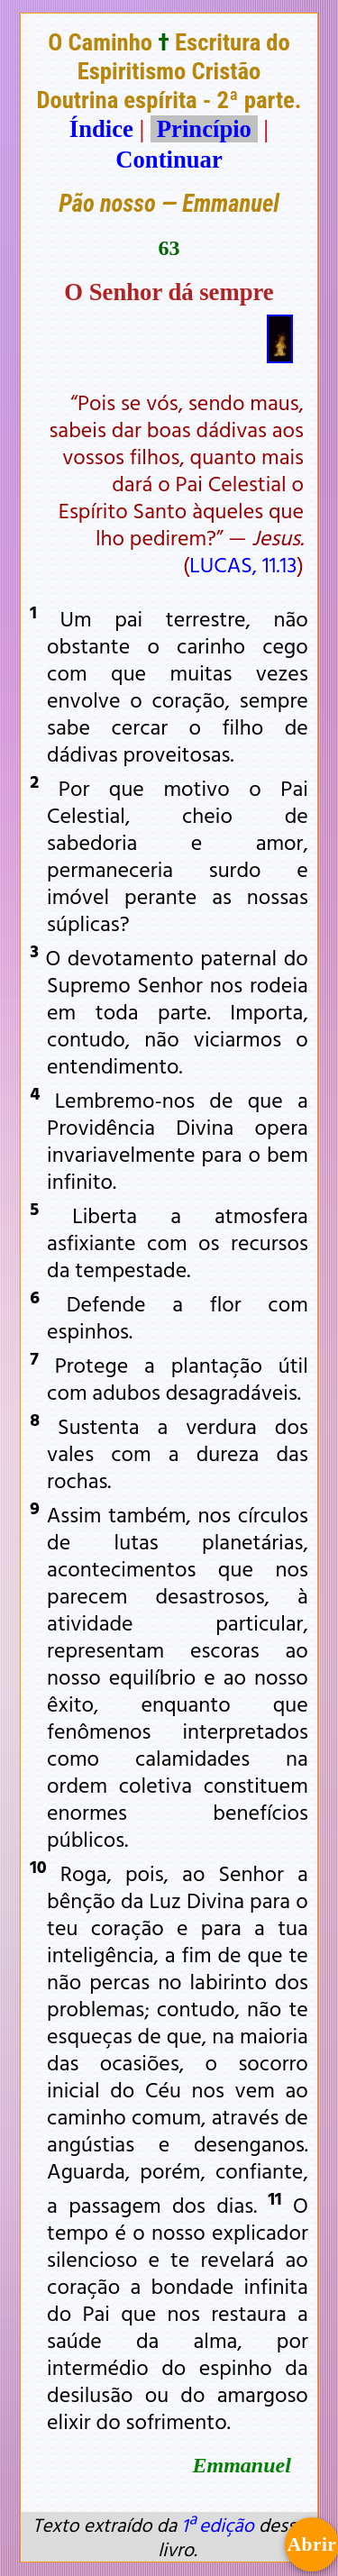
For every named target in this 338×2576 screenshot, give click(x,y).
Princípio (204, 128)
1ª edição (217, 2524)
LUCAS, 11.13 (243, 564)
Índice (101, 128)
